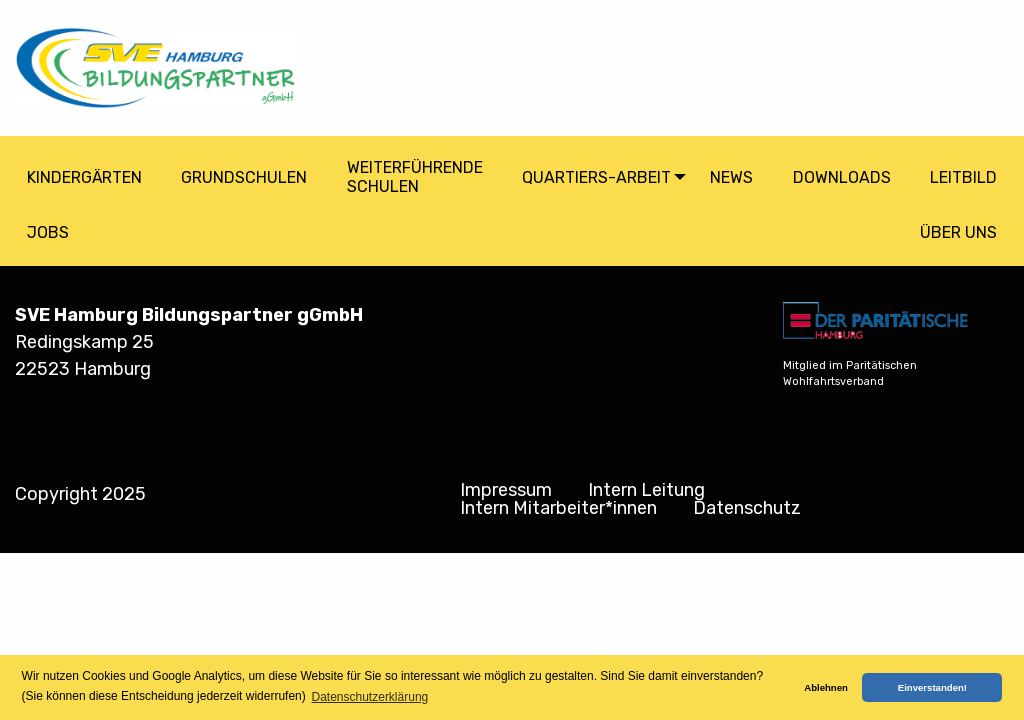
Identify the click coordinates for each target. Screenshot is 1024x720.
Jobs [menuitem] (48, 232)
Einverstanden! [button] (932, 687)
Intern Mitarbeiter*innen (558, 508)
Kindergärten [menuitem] (84, 177)
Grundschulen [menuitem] (244, 177)
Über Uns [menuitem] (958, 232)
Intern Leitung (646, 490)
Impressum (506, 490)
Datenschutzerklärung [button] (370, 697)
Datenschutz (747, 508)
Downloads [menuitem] (842, 177)
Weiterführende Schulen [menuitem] (415, 177)
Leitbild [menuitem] (963, 177)
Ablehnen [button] (826, 687)
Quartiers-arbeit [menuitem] (596, 177)
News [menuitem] (731, 177)
